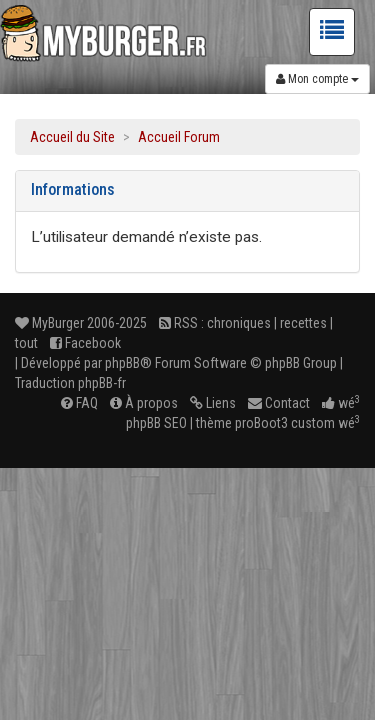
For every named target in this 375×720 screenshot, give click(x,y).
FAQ (79, 403)
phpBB (122, 363)
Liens (213, 403)
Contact (279, 403)
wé (341, 403)
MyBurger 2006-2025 (81, 323)
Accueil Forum (179, 137)
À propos (144, 403)
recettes (303, 323)
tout (26, 343)
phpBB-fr (102, 383)
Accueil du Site (72, 137)
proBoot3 (261, 423)
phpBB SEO (156, 423)
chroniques (239, 323)
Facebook (85, 343)
